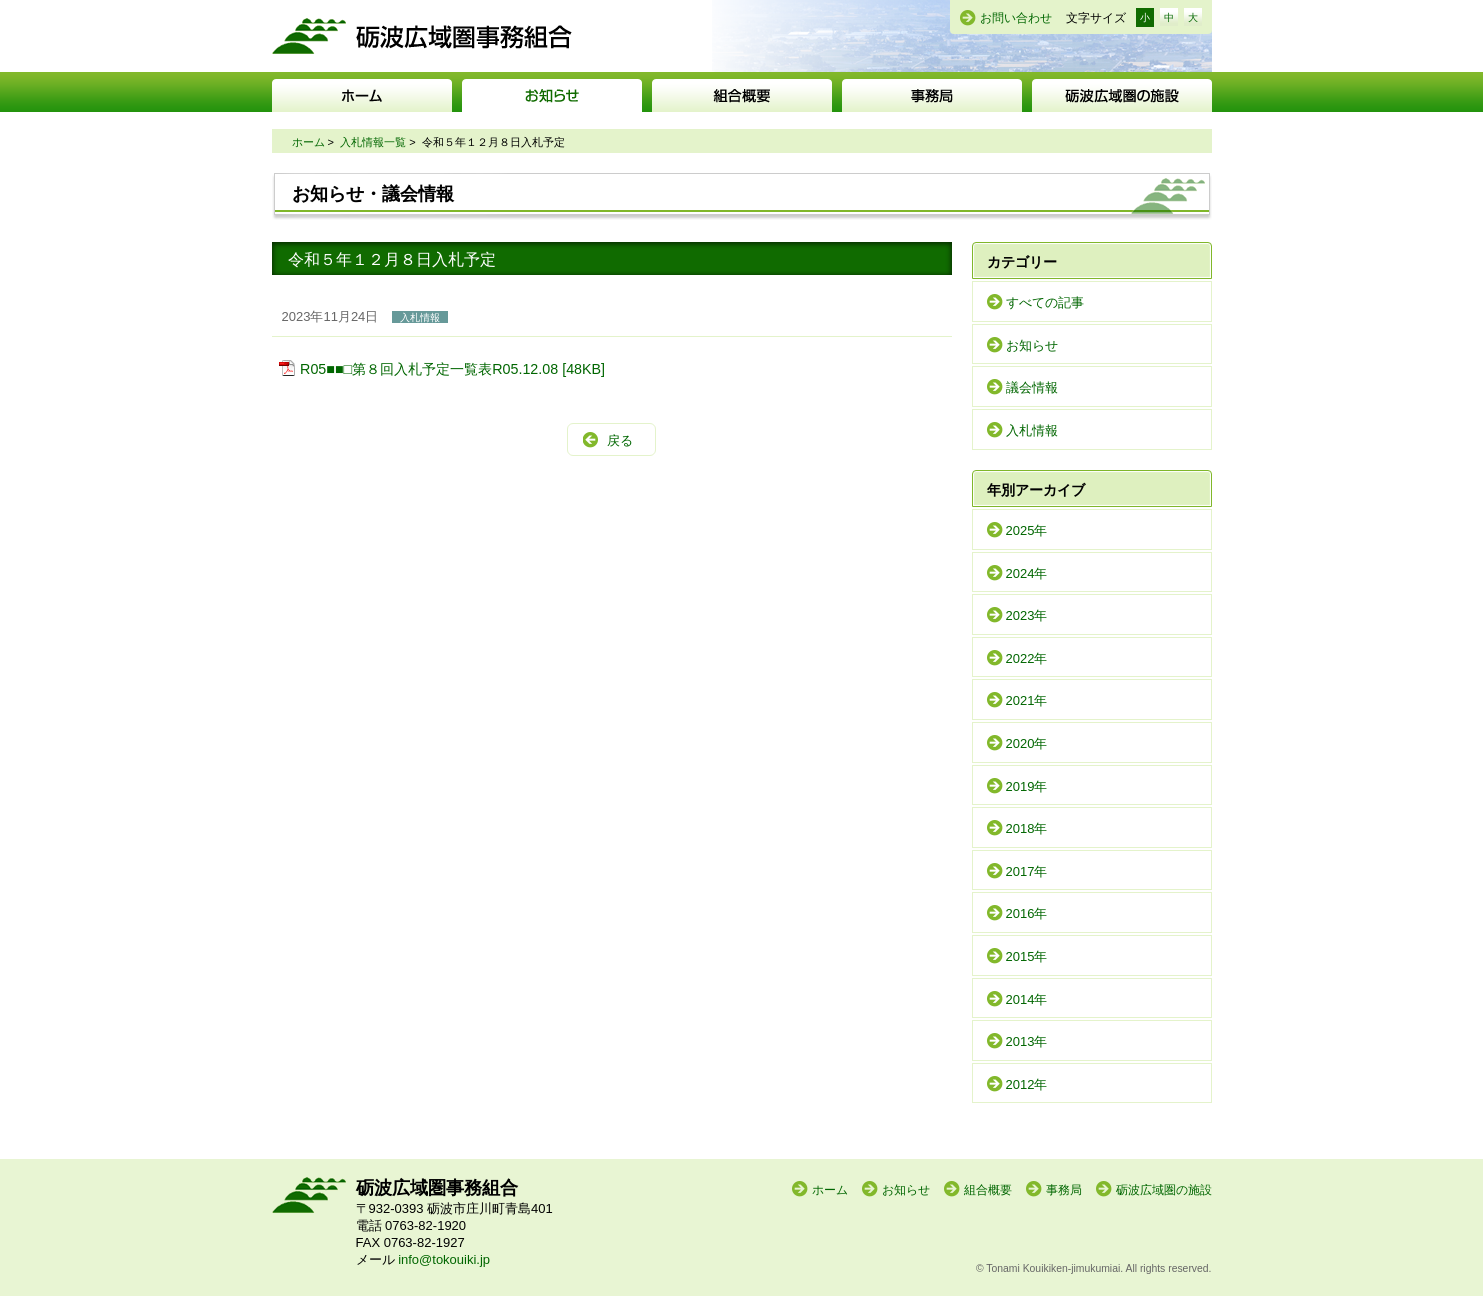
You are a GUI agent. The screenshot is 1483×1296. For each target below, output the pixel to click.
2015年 (1027, 956)
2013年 (1027, 1041)
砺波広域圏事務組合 (422, 36)
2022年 (1027, 658)
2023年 (1027, 615)
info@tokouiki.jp (444, 1259)
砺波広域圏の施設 (1122, 95)
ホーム (362, 95)
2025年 (1027, 530)
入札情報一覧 (373, 142)
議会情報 (1032, 387)
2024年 (1027, 573)
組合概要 (742, 95)
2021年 (1027, 700)
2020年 (1027, 743)
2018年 (1027, 828)
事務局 (932, 95)
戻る (620, 440)
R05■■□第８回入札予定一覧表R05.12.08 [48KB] (452, 369)
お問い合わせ (1016, 18)
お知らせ (552, 95)
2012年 (1027, 1084)
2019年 (1027, 786)
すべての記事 (1045, 302)
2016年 (1027, 913)
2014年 (1027, 999)
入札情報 (1032, 430)
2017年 (1027, 871)
